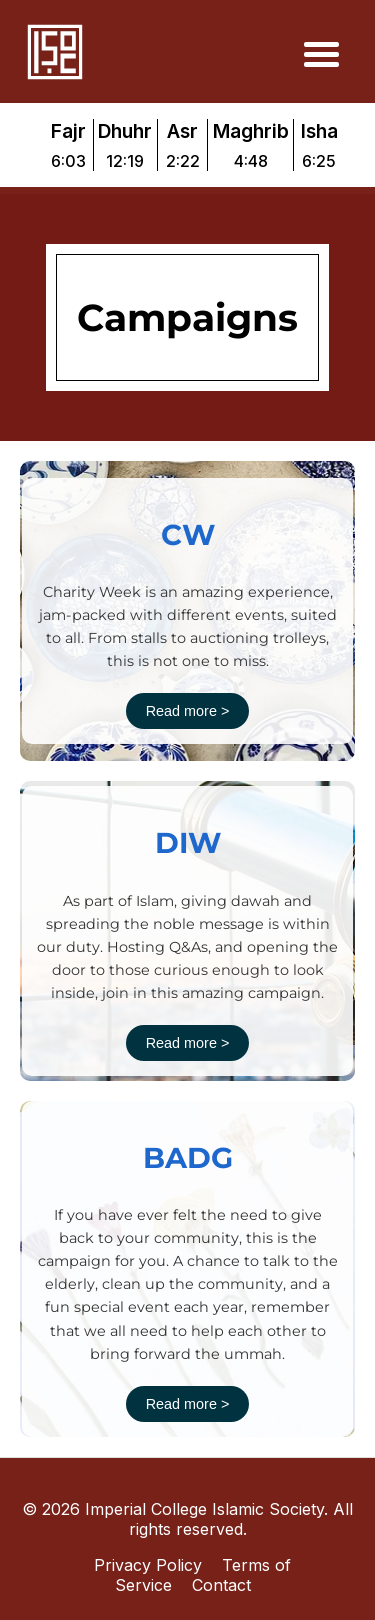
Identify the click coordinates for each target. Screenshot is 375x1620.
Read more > (188, 711)
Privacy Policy (148, 1565)
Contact (221, 1585)
